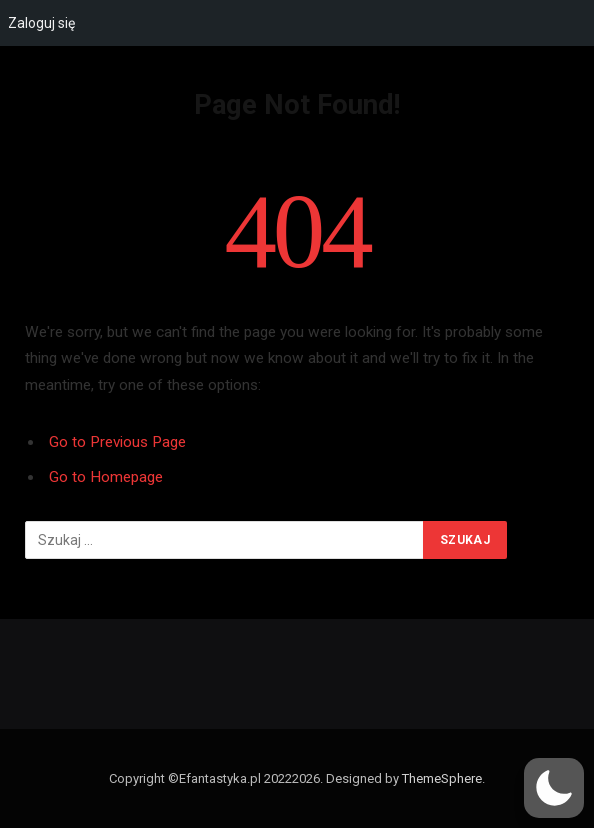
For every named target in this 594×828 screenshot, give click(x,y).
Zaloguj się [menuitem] (41, 23)
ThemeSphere (442, 778)
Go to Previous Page (117, 442)
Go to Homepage (106, 477)
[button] (554, 788)
